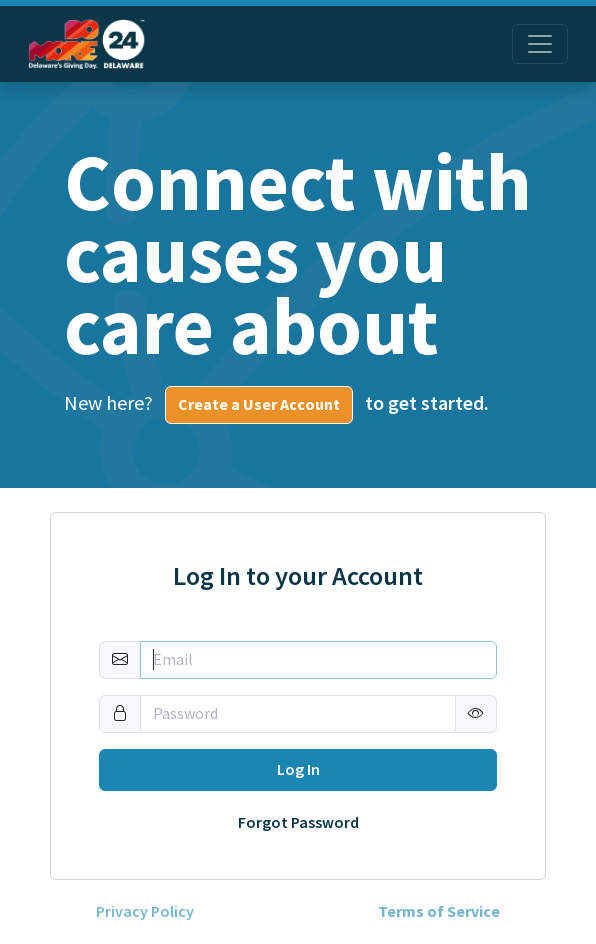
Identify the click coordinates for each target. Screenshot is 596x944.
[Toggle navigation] (540, 44)
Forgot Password (298, 823)
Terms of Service (439, 912)
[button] (476, 714)
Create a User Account (259, 404)
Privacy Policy (145, 912)
